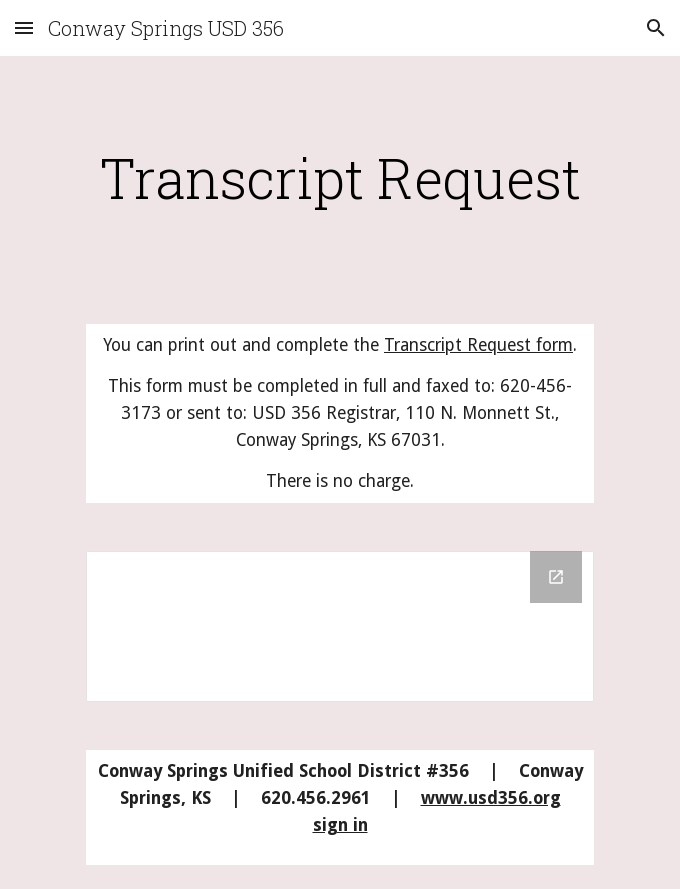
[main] (339, 178)
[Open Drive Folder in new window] (556, 577)
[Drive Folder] (339, 627)
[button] (24, 27)
